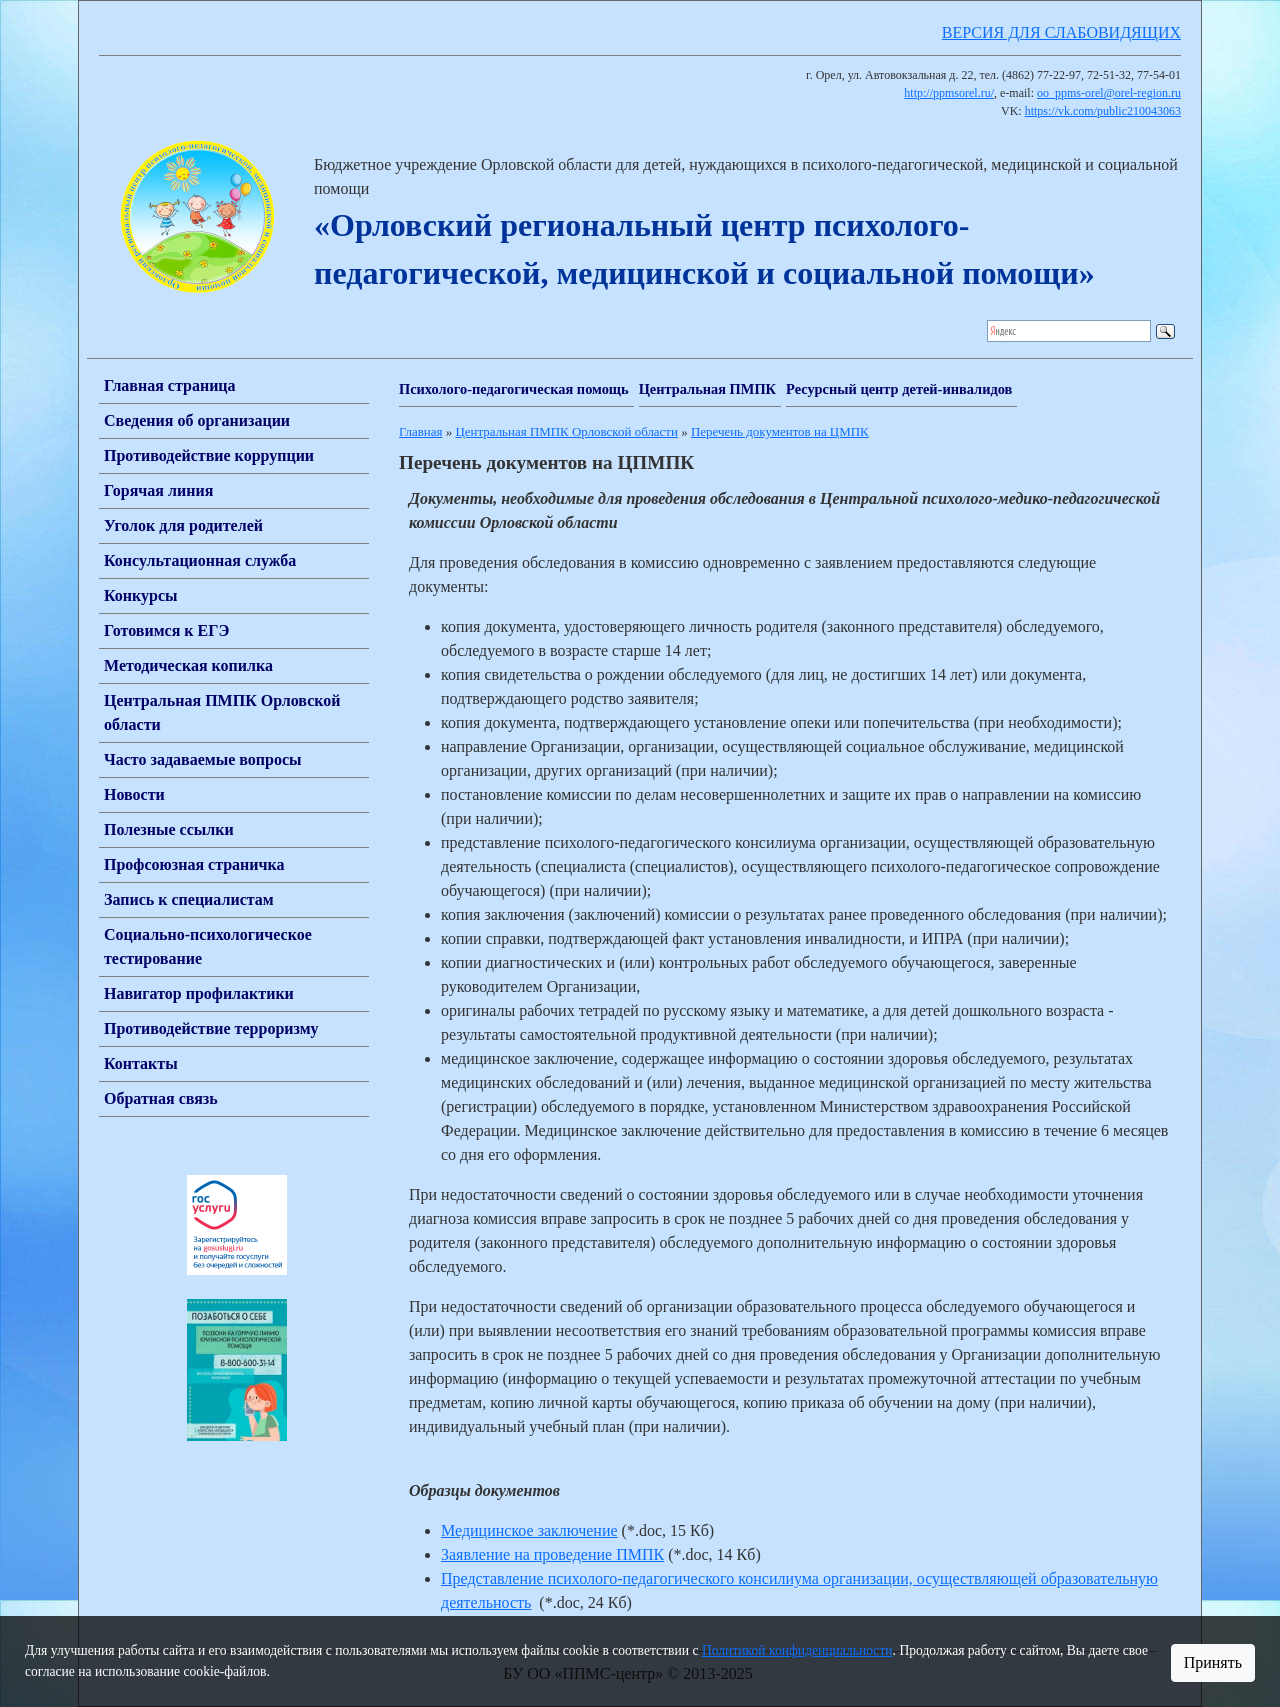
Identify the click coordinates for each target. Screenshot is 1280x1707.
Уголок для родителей (183, 525)
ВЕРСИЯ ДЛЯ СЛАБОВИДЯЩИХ (1061, 32)
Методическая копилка (188, 665)
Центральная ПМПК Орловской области (566, 431)
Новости (134, 794)
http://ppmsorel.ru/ (949, 93)
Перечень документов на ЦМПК (780, 431)
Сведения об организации (197, 420)
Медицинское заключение (529, 1530)
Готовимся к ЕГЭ (166, 630)
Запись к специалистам (189, 899)
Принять (1213, 1662)
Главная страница (170, 385)
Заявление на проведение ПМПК (552, 1554)
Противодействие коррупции (209, 455)
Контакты (141, 1063)
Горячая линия (158, 490)
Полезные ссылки (169, 829)
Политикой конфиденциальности (797, 1650)
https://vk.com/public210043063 (1103, 111)
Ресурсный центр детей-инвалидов (899, 389)
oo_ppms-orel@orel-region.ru (1109, 93)
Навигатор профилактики (199, 993)
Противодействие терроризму (211, 1028)
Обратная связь (161, 1098)
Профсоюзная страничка (194, 864)
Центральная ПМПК (707, 389)
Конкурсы (141, 595)
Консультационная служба (200, 560)
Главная (420, 431)
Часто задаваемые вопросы (203, 759)
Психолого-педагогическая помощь (514, 389)
